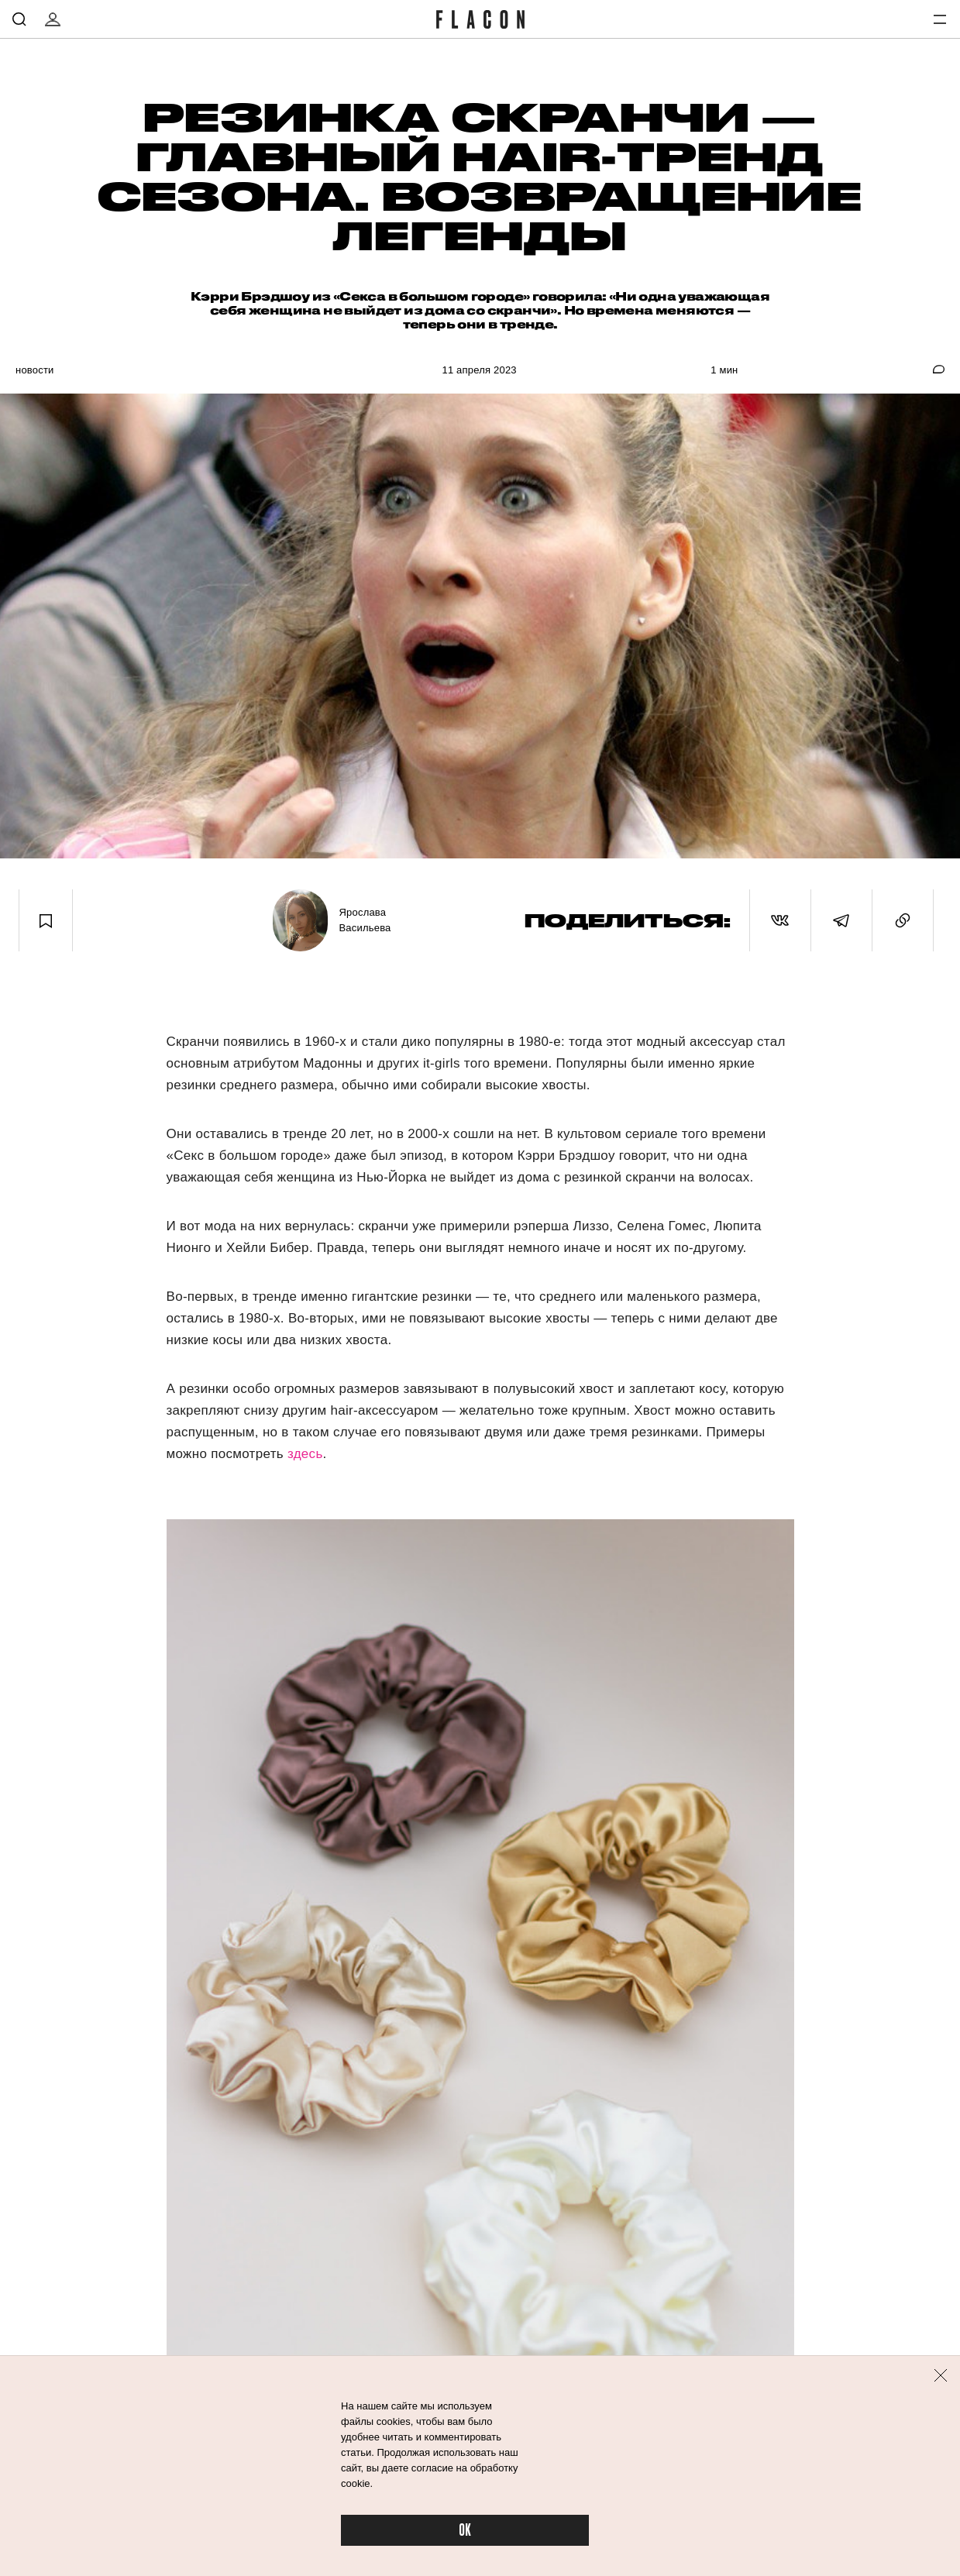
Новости (34, 370)
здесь (305, 1453)
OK (465, 2531)
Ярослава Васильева (365, 920)
